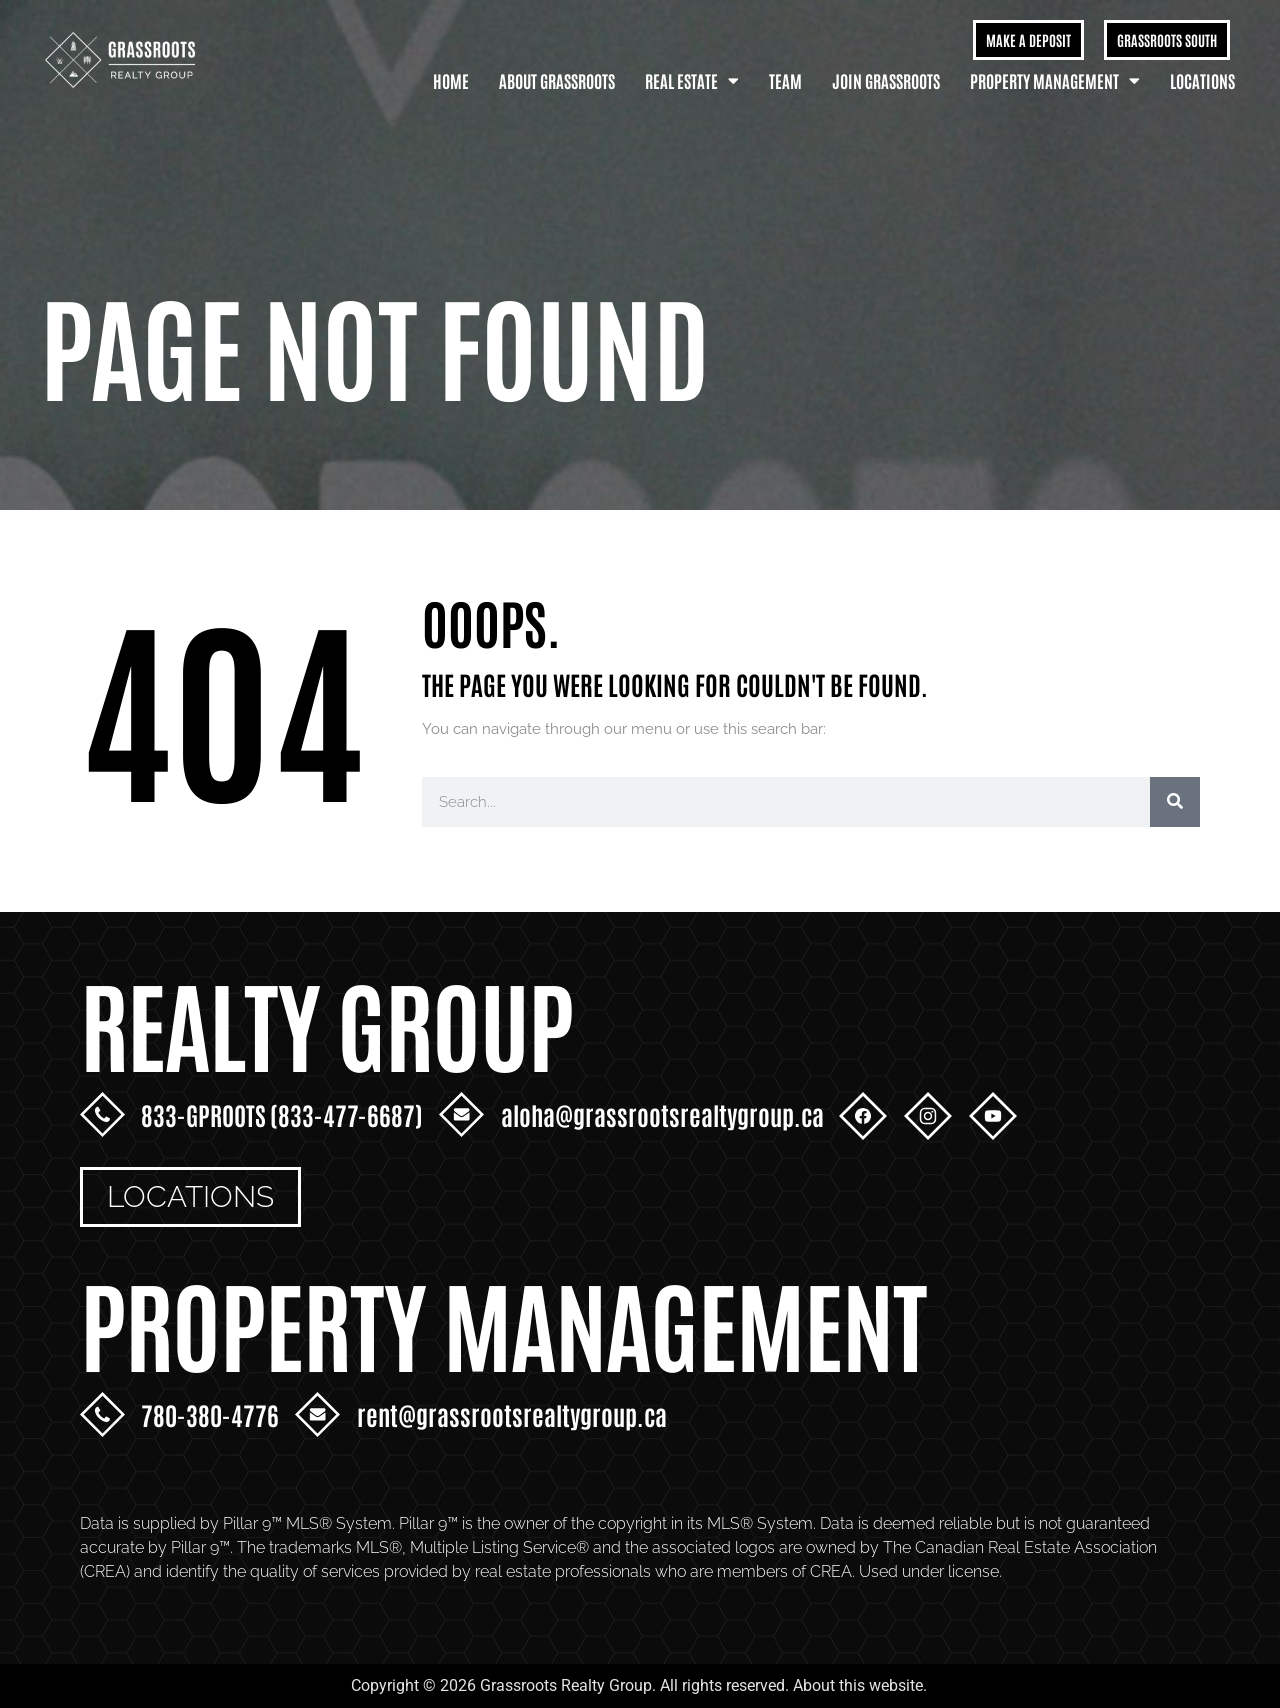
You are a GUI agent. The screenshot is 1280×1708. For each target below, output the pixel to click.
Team (785, 80)
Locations (1202, 80)
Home (451, 80)
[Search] (1175, 802)
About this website (858, 1685)
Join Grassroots (886, 80)
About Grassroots (557, 80)
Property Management (1055, 80)
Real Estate (692, 80)
